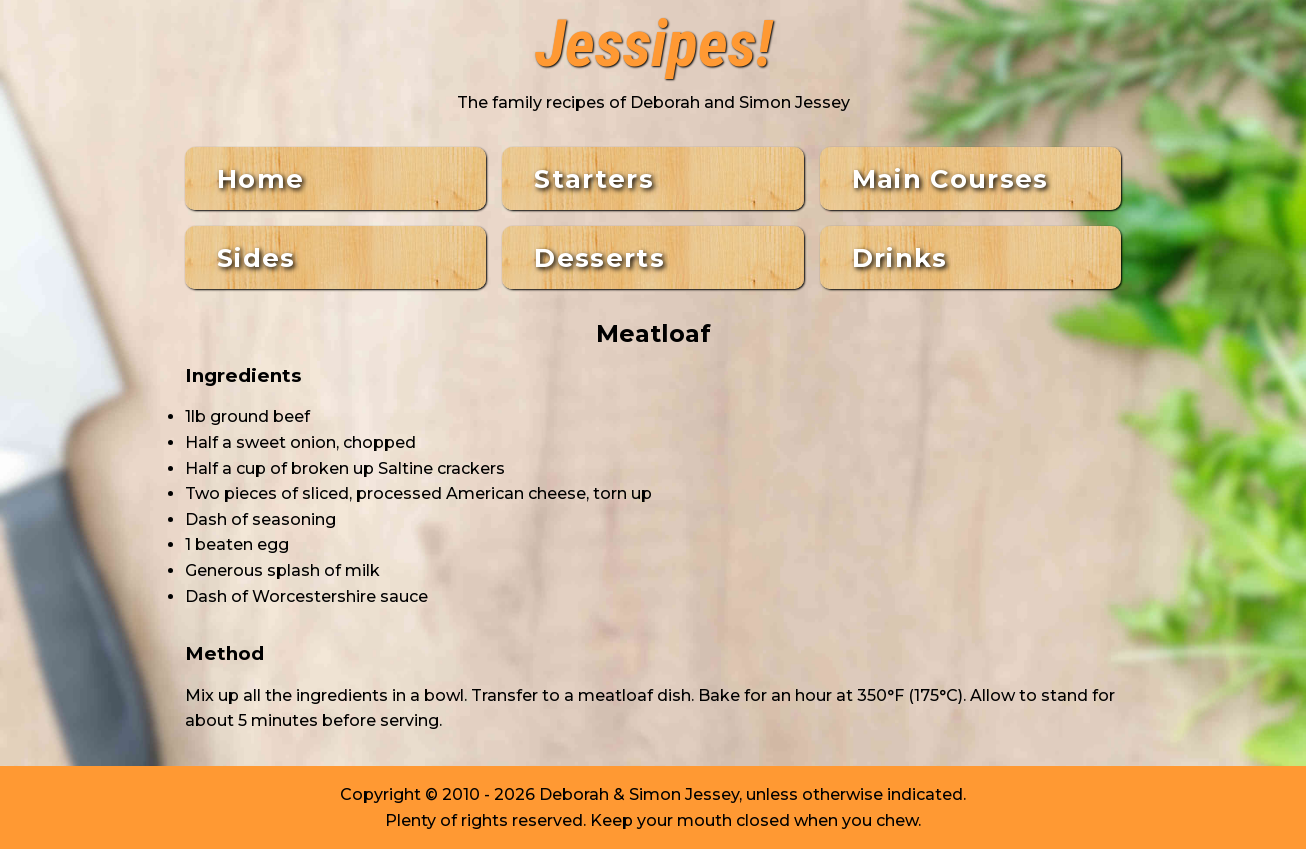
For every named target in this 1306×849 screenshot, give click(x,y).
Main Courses (950, 178)
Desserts (599, 257)
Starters (594, 178)
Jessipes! (653, 45)
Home (260, 178)
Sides (256, 257)
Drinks (900, 257)
